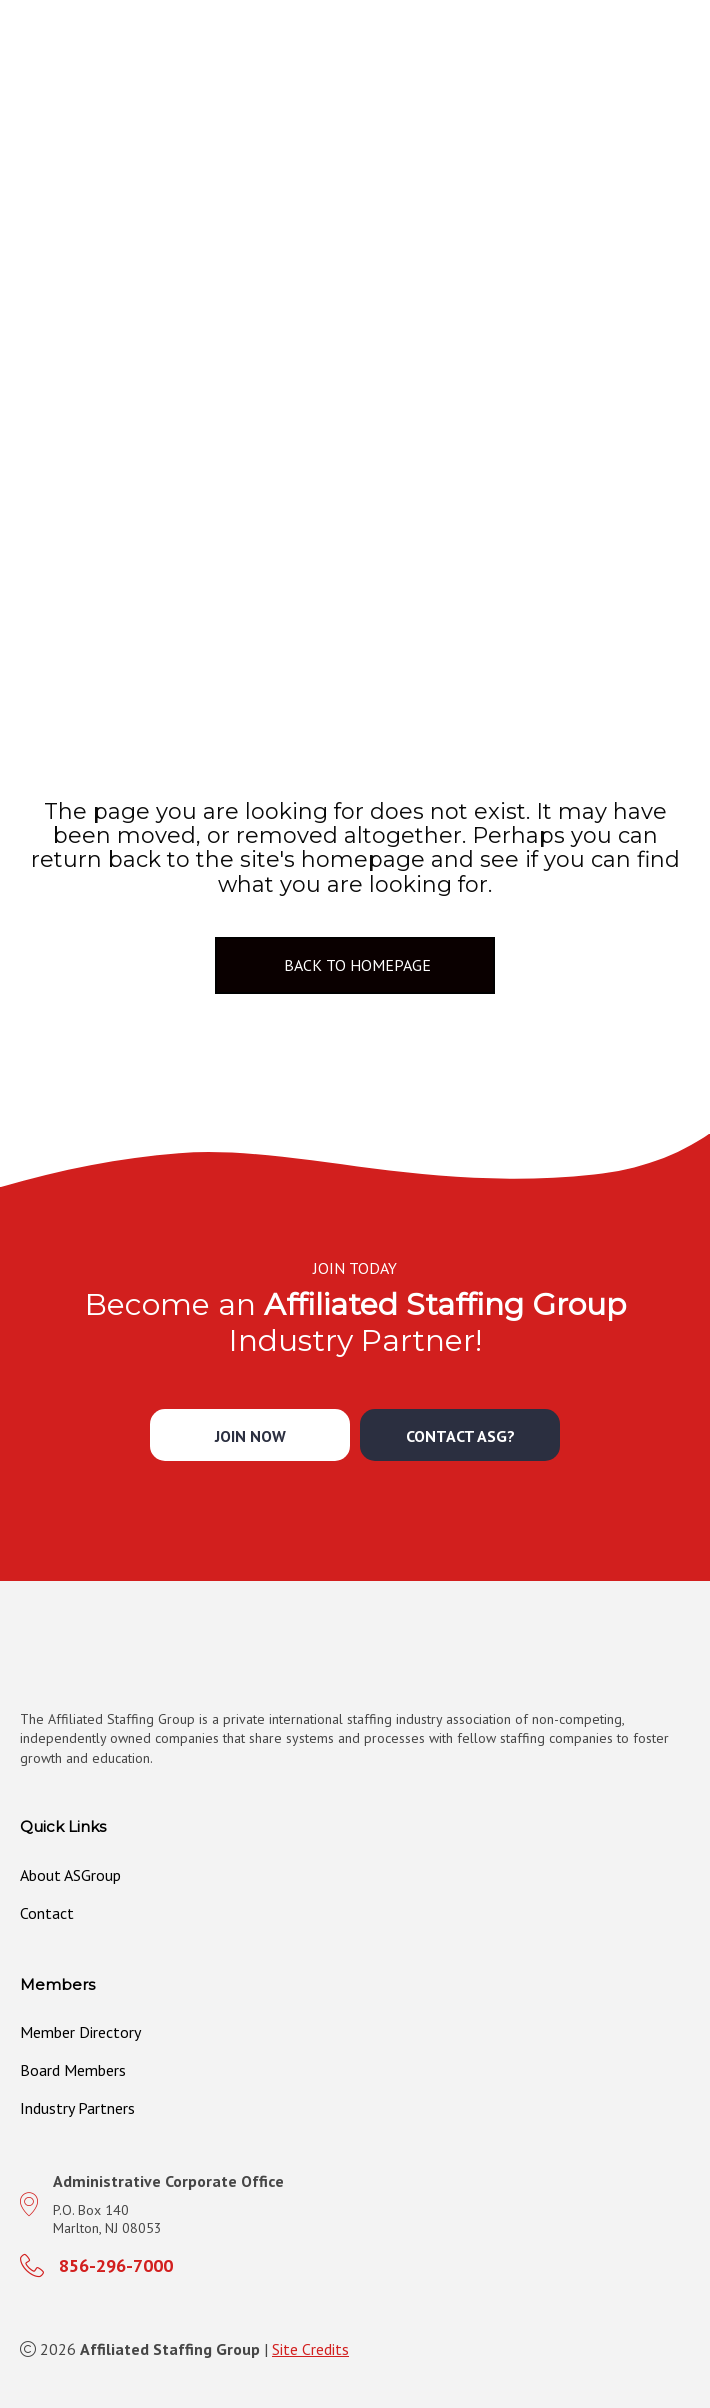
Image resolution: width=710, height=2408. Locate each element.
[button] (250, 1435)
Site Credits (310, 2349)
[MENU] (687, 76)
